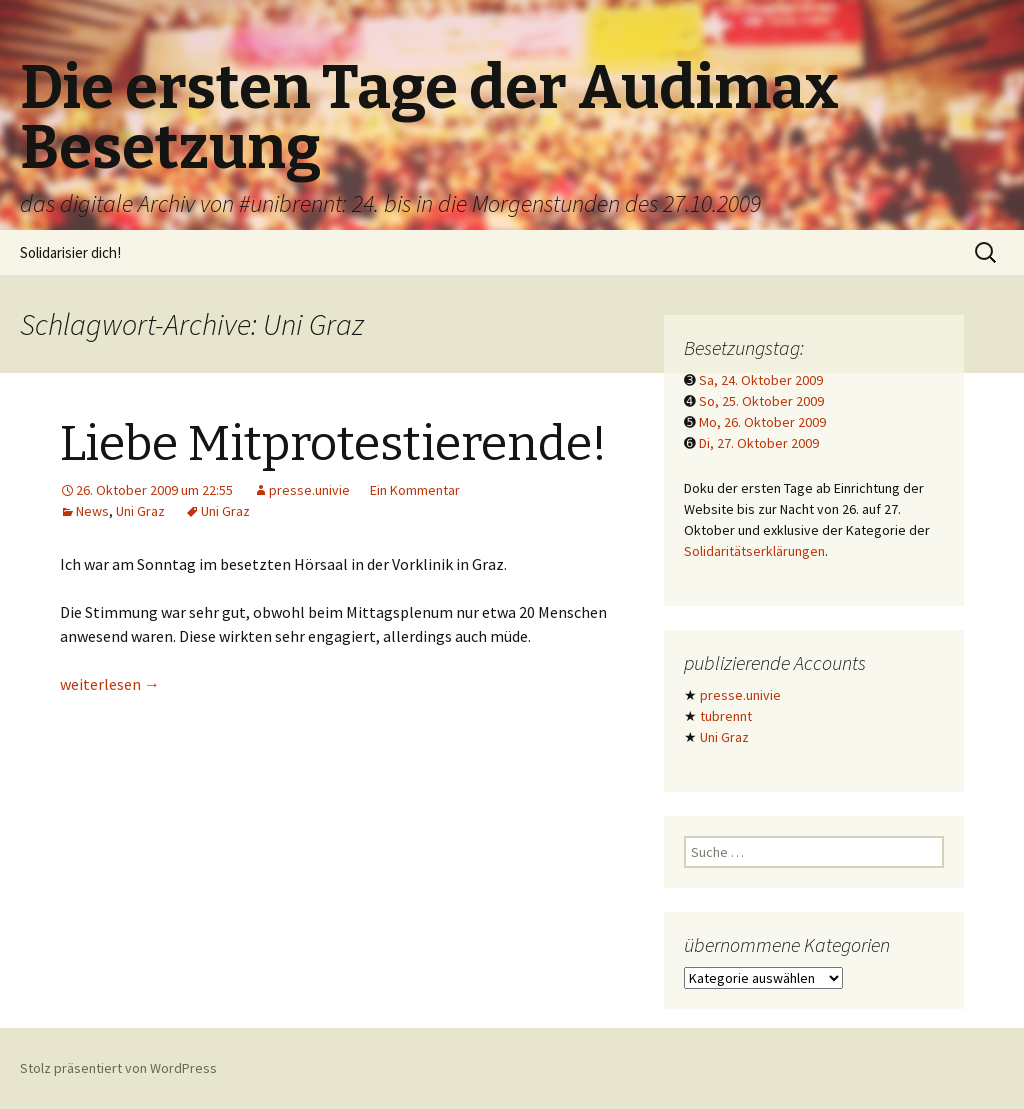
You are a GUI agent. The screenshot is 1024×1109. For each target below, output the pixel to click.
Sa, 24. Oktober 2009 (761, 380)
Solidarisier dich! (70, 252)
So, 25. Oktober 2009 (761, 401)
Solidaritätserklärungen (754, 551)
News (92, 511)
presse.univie (309, 490)
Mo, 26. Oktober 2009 (762, 422)
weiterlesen (110, 684)
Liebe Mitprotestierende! (333, 444)
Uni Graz (140, 511)
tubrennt (726, 716)
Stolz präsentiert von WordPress (118, 1068)
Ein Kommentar (415, 490)
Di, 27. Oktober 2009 (759, 443)
